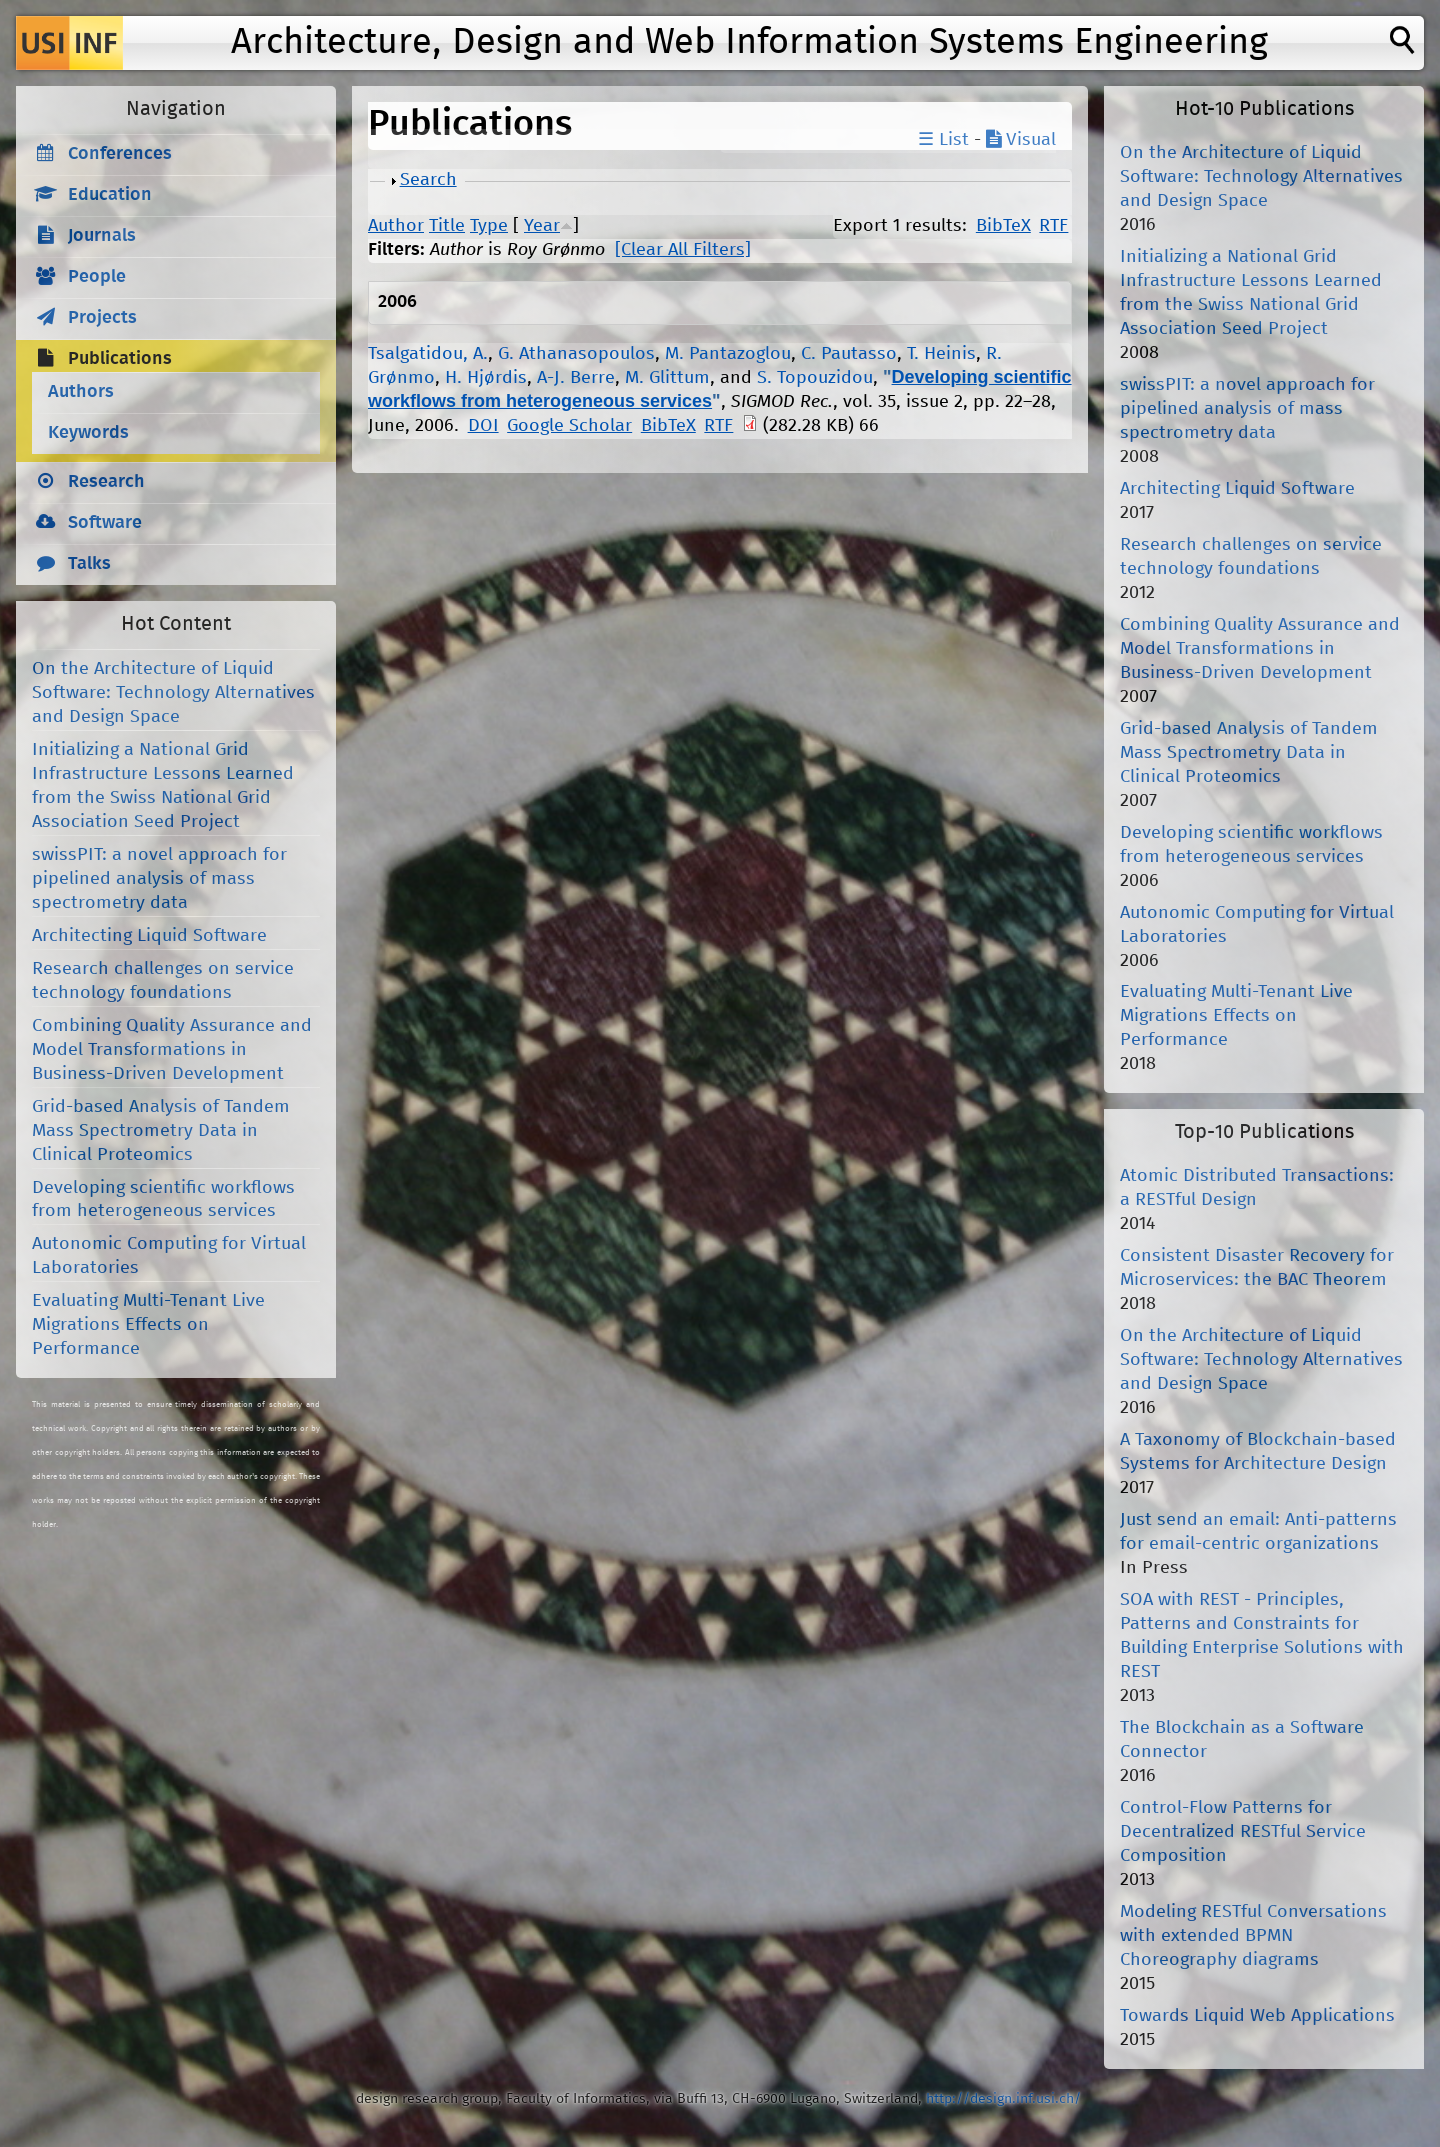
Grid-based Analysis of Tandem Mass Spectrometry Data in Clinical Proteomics (161, 1131)
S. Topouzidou (815, 378)
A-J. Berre (576, 378)
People (97, 277)
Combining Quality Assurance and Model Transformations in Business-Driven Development (172, 1050)
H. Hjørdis (486, 378)
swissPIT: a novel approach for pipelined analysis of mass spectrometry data (159, 879)
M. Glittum (667, 378)
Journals (102, 236)
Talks (89, 564)
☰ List (943, 140)
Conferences (120, 154)
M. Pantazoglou (728, 354)
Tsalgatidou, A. (428, 354)
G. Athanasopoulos (576, 354)
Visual (1021, 140)
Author (396, 226)
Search (428, 180)
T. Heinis (941, 354)
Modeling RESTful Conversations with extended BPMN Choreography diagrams (1253, 1936)
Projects (102, 318)
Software (105, 523)
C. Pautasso (849, 354)
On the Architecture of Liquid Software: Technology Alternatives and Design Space (173, 693)
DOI (483, 426)
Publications (120, 359)
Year (542, 226)
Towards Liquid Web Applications (1257, 2016)
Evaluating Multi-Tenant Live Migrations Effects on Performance (148, 1325)
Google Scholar (569, 426)
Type (489, 226)
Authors (81, 392)
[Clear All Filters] (683, 250)
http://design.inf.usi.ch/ (1003, 2099)
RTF (1053, 226)
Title (447, 226)
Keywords (88, 433)
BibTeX (1003, 226)
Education (110, 195)
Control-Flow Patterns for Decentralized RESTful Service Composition (1243, 1832)
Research (106, 482)
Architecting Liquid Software (149, 936)
